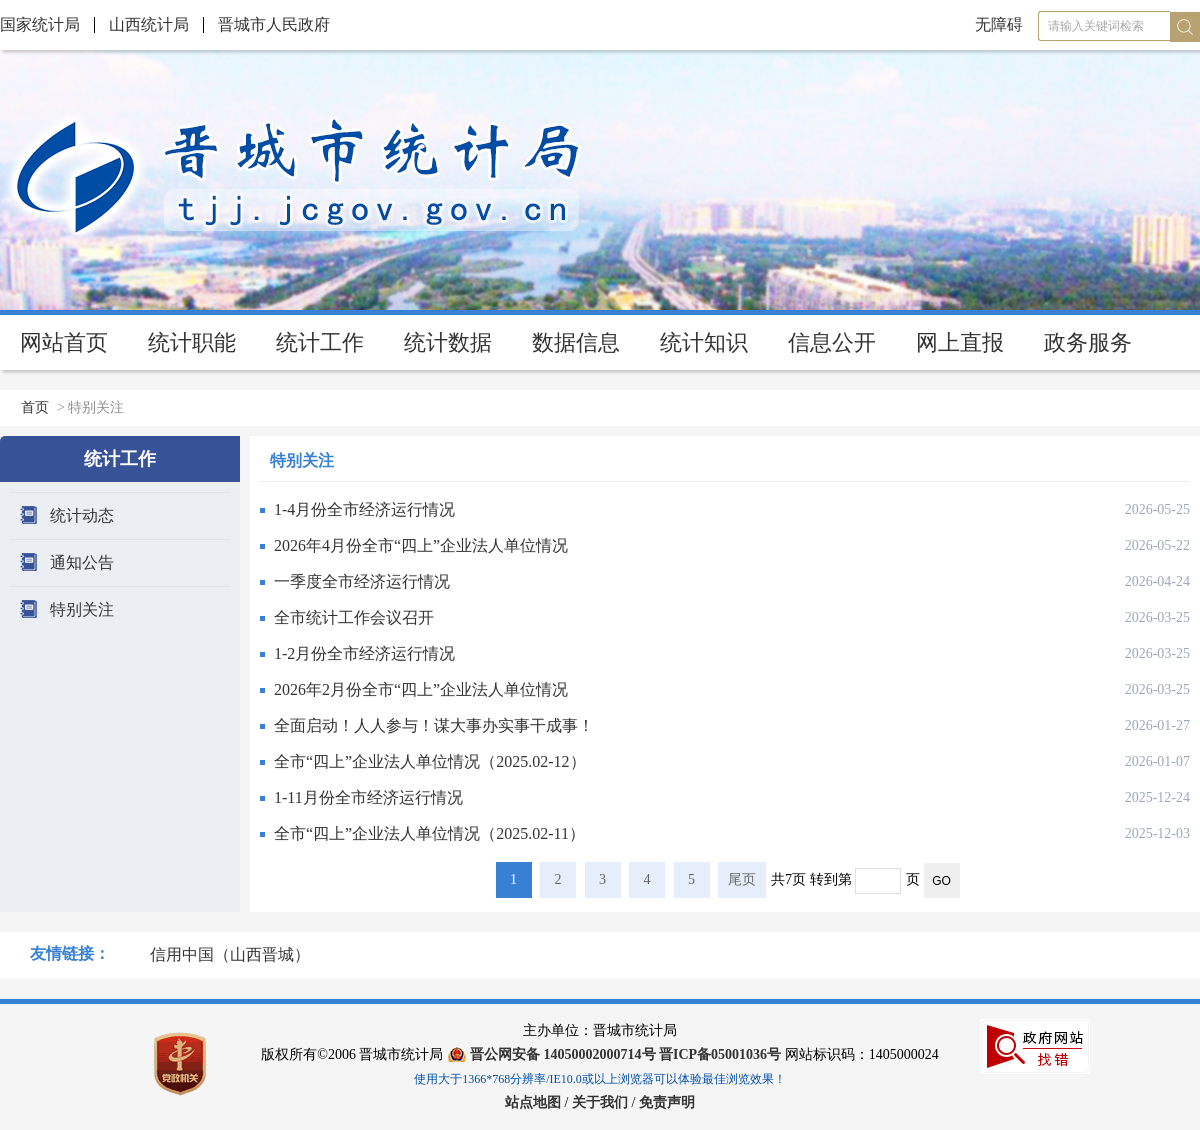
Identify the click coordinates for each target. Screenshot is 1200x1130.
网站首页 (64, 342)
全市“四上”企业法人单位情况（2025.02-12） (430, 761)
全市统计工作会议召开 (354, 617)
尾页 (742, 879)
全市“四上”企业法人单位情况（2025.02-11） (429, 833)
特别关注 (82, 609)
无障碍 (999, 24)
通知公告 (82, 562)
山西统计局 (149, 24)
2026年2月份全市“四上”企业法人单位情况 (421, 689)
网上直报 (960, 342)
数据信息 (576, 342)
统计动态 (82, 515)
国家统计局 (40, 24)
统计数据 (448, 342)
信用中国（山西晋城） (230, 954)
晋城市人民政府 (274, 24)
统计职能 (192, 342)
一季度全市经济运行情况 (362, 581)
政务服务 (1088, 342)
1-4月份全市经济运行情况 (364, 509)
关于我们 (602, 1102)
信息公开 (832, 342)
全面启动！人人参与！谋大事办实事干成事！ (434, 725)
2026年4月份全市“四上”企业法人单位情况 (421, 545)
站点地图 (533, 1102)
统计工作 (320, 342)
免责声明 (667, 1102)
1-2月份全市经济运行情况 (364, 653)
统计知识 (704, 342)
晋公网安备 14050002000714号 (563, 1054)
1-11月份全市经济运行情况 (368, 797)
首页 (35, 407)
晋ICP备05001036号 (720, 1054)
